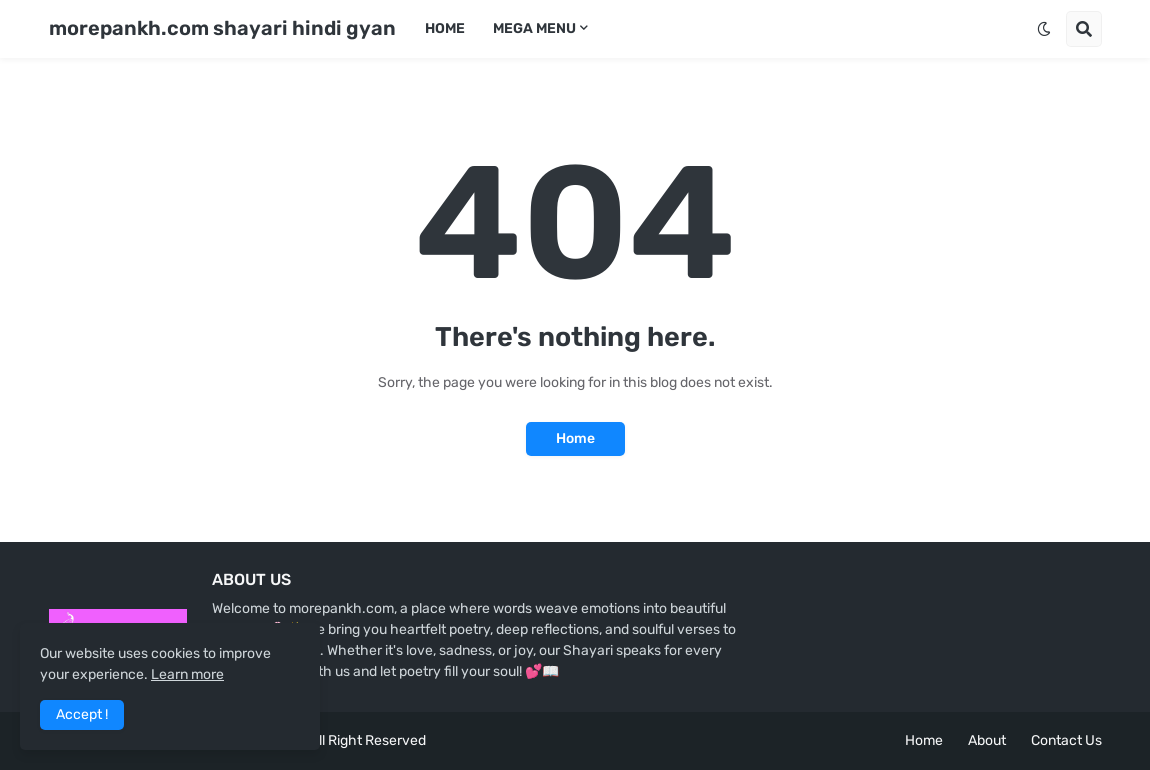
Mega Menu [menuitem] (534, 28)
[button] (1044, 29)
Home (575, 438)
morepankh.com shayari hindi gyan (222, 28)
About (987, 740)
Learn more (187, 674)
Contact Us (1066, 740)
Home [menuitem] (445, 28)
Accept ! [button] (82, 714)
